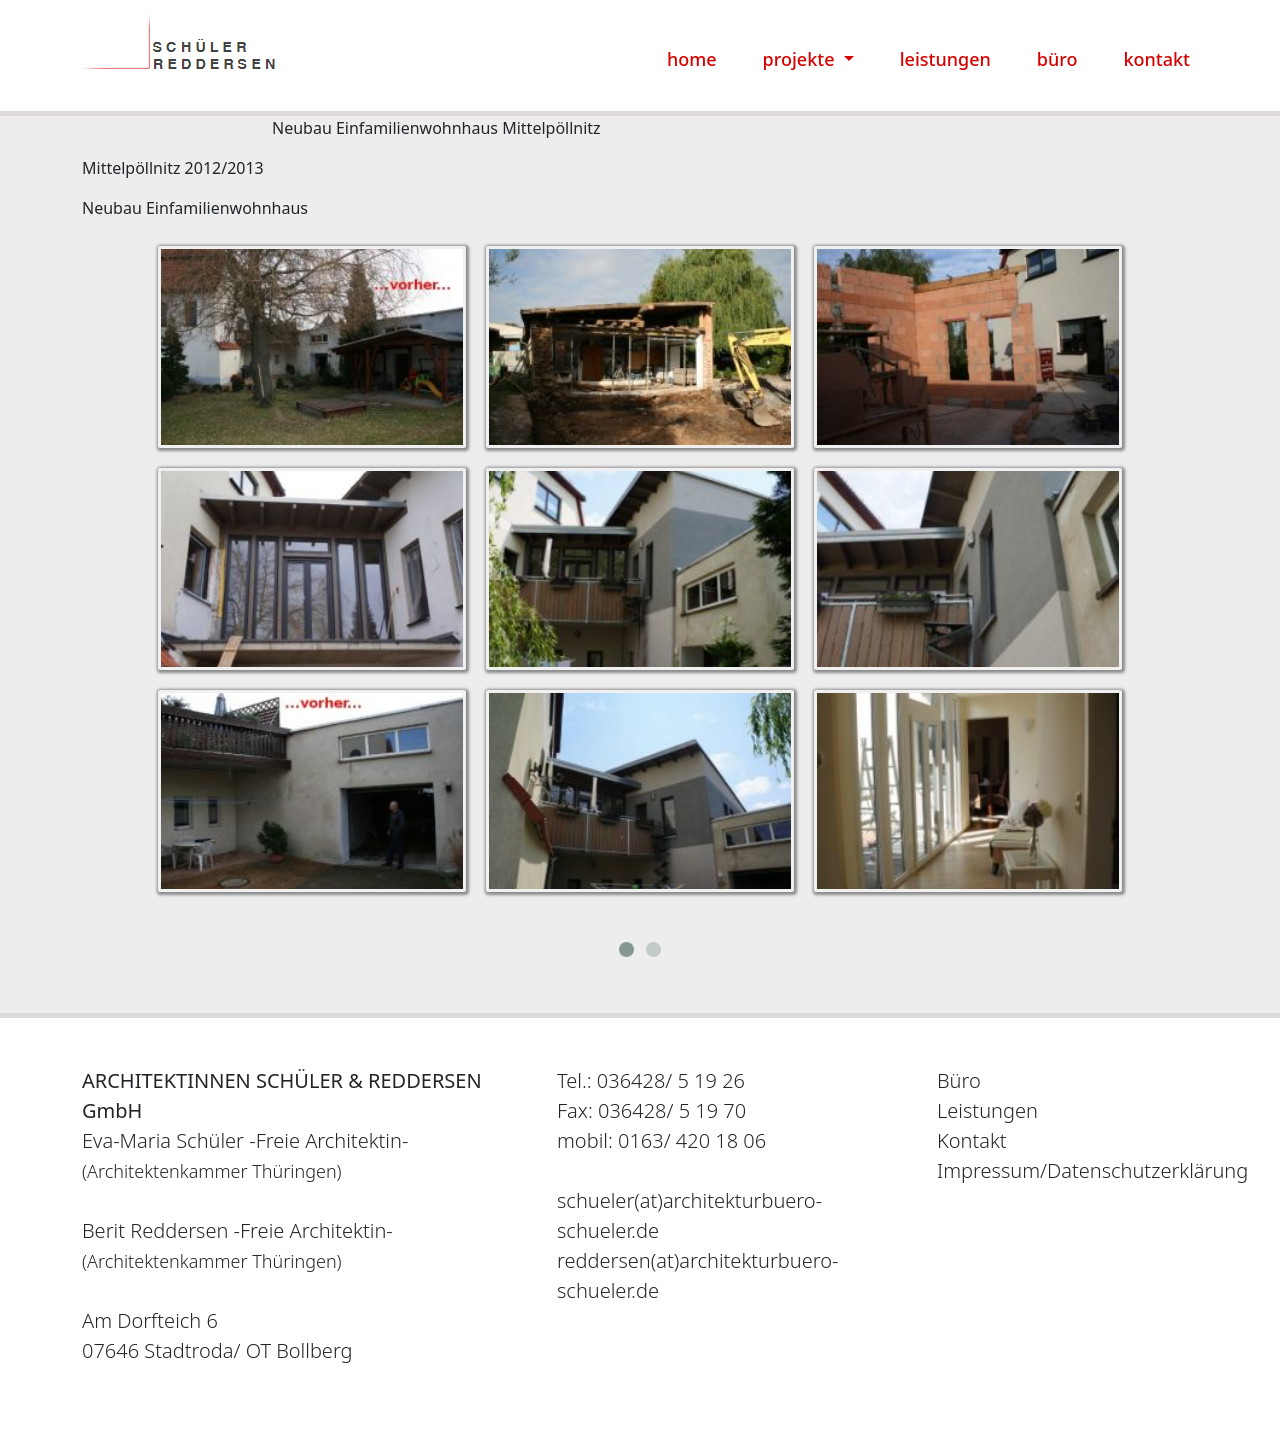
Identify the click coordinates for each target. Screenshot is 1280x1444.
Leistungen (987, 1110)
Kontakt (972, 1140)
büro (1057, 59)
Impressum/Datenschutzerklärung (1092, 1170)
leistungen (945, 59)
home (692, 59)
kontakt (1157, 59)
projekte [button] (801, 59)
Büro (959, 1080)
